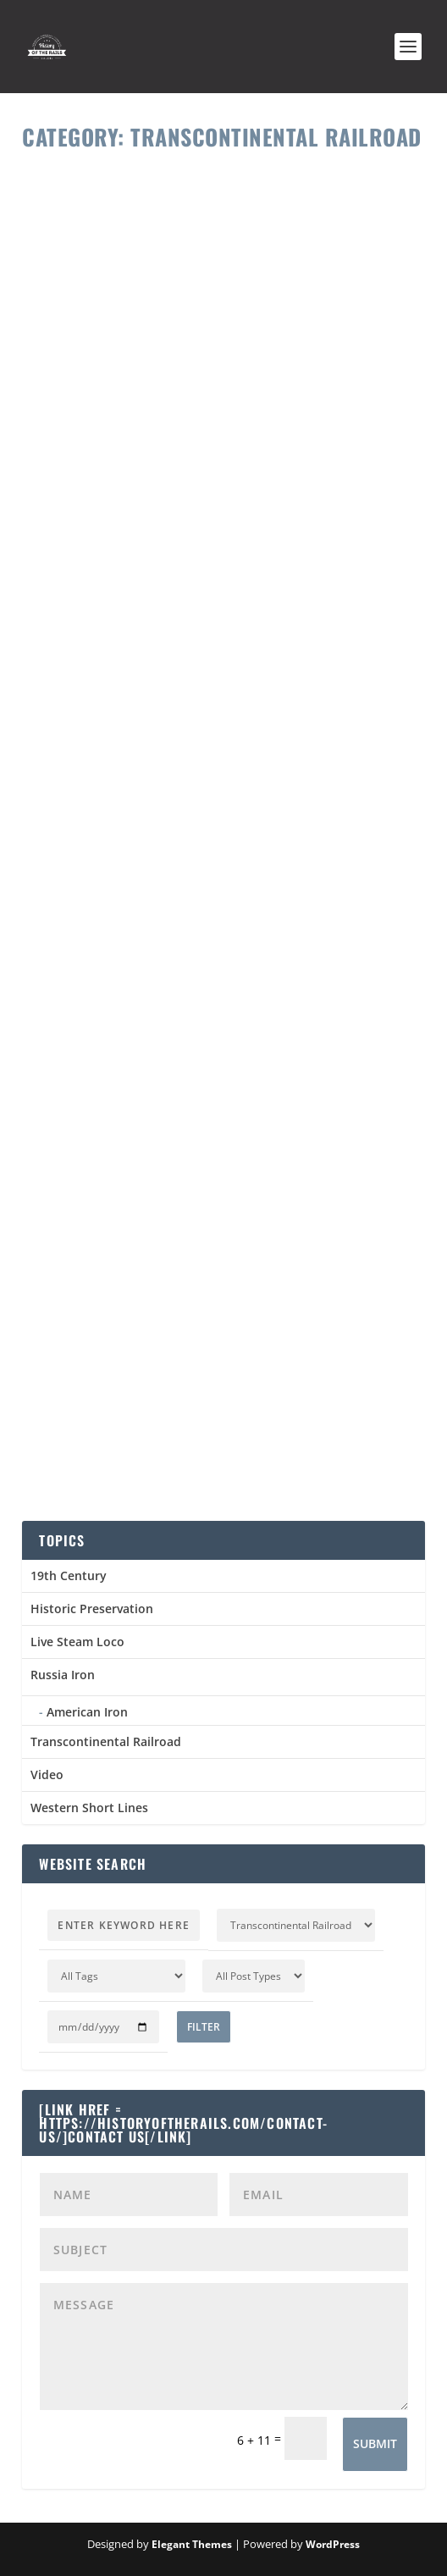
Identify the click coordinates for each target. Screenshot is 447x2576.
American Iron (87, 1712)
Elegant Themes (192, 2544)
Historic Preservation (91, 1608)
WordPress (333, 2544)
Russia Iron (62, 1675)
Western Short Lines (89, 1807)
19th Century (68, 1575)
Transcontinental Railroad (105, 1741)
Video (46, 1774)
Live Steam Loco (77, 1641)
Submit (375, 2443)
